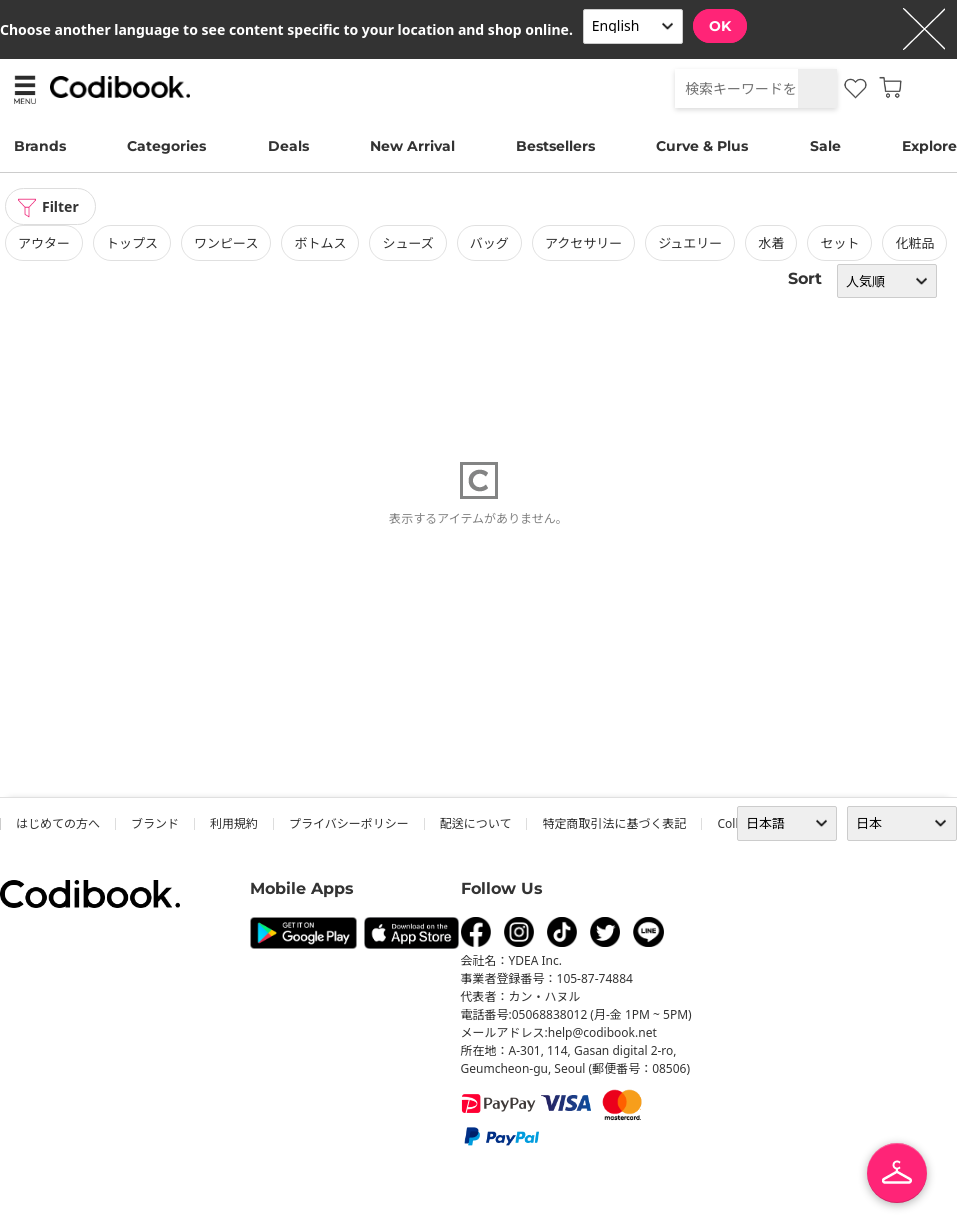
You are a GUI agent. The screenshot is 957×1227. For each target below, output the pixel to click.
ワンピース (226, 243)
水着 (771, 243)
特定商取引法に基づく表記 (614, 823)
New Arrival (412, 146)
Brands (40, 146)
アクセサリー (583, 243)
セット (839, 243)
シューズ (407, 243)
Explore (929, 146)
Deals (288, 146)
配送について (476, 823)
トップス (132, 243)
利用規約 (234, 823)
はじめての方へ (58, 823)
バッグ (489, 243)
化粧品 (914, 243)
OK (720, 26)
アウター (44, 243)
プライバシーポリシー (349, 823)
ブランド (155, 823)
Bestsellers (555, 146)
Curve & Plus (702, 146)
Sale (825, 146)
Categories (166, 146)
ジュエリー (690, 243)
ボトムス (320, 243)
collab (734, 823)
